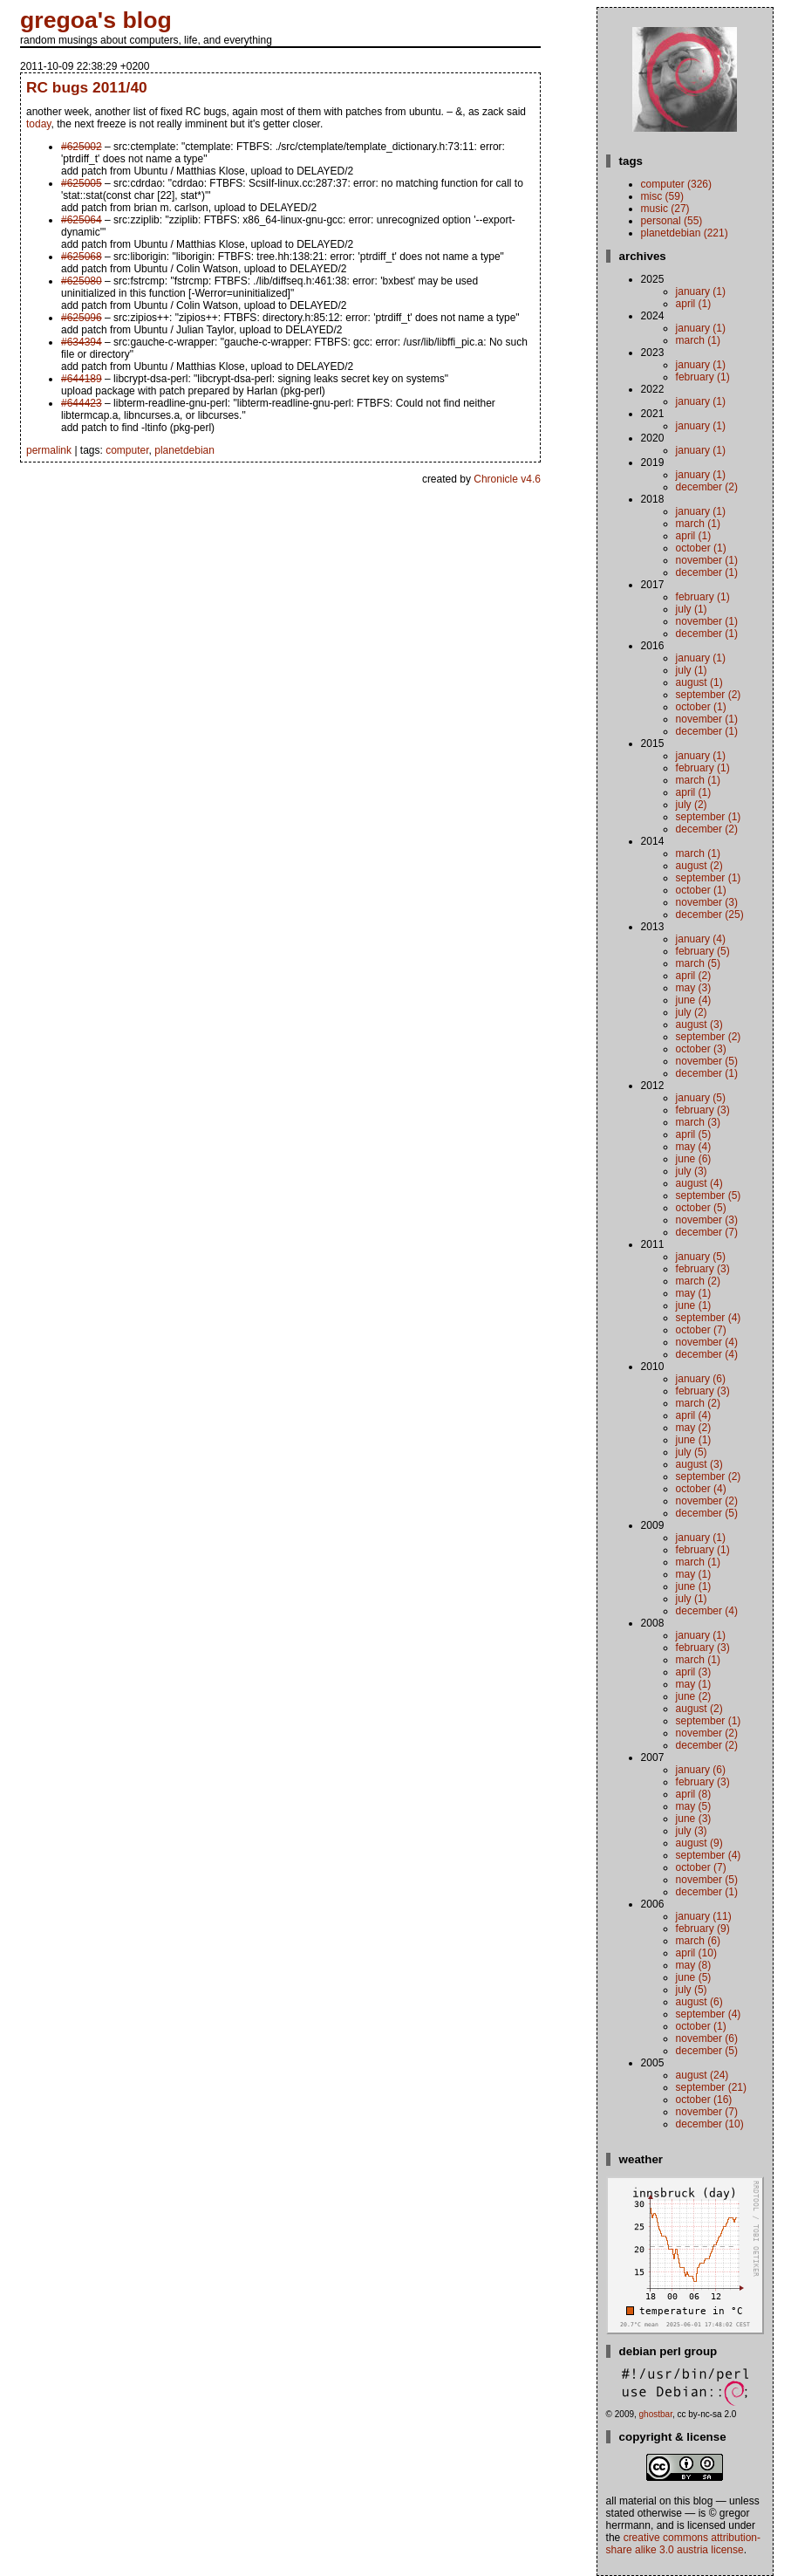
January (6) (701, 1379)
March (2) (698, 1281)
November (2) (707, 1501)
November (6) (707, 2038)
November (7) (707, 2112)
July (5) (691, 1452)
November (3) (707, 902)
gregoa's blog (96, 20)
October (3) (701, 1049)
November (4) (707, 1342)
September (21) (711, 2087)
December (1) (707, 572)
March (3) (698, 1122)
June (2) (694, 1696)
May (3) (694, 988)
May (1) (694, 1293)
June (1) (694, 1305)
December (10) (710, 2124)
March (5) (698, 963)
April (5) (694, 1134)
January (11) (704, 1916)
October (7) (701, 1330)
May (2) (694, 1428)
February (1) (703, 377)
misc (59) (662, 196)
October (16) (704, 2099)
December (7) (707, 1232)
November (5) (707, 1061)
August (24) (702, 2075)
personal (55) (672, 221)
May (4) (694, 1147)
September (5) (708, 1195)
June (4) (694, 1000)
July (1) (691, 609)
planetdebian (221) (684, 233)
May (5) (694, 1806)
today (38, 124)
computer (127, 450)
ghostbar (655, 2414)
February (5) (703, 951)
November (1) (707, 560)
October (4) (701, 1489)
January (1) (701, 291)
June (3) (694, 1818)
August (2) (699, 866)
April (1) (694, 304)
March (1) (698, 340)
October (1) (701, 548)
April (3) (694, 1672)
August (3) (699, 1024)
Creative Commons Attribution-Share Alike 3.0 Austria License (683, 2543)
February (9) (703, 1928)
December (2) (707, 487)
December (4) (707, 1354)
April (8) (694, 1794)
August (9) (699, 1843)
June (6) (694, 1159)
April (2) (694, 975)
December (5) (707, 1513)
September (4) (708, 1318)
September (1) (708, 817)
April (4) (694, 1415)
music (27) (665, 208)
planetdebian (184, 450)
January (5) (701, 1098)
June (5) (694, 1977)
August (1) (699, 682)
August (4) (699, 1183)
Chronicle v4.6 (507, 479)
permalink (49, 450)
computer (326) (676, 184)
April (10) (696, 1953)
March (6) (698, 1941)
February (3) (703, 1110)
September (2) (708, 695)
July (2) (691, 804)
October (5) (701, 1208)
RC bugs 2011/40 (86, 87)
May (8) (694, 1965)
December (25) (710, 914)
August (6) (699, 2002)
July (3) (691, 1171)
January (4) (701, 939)
